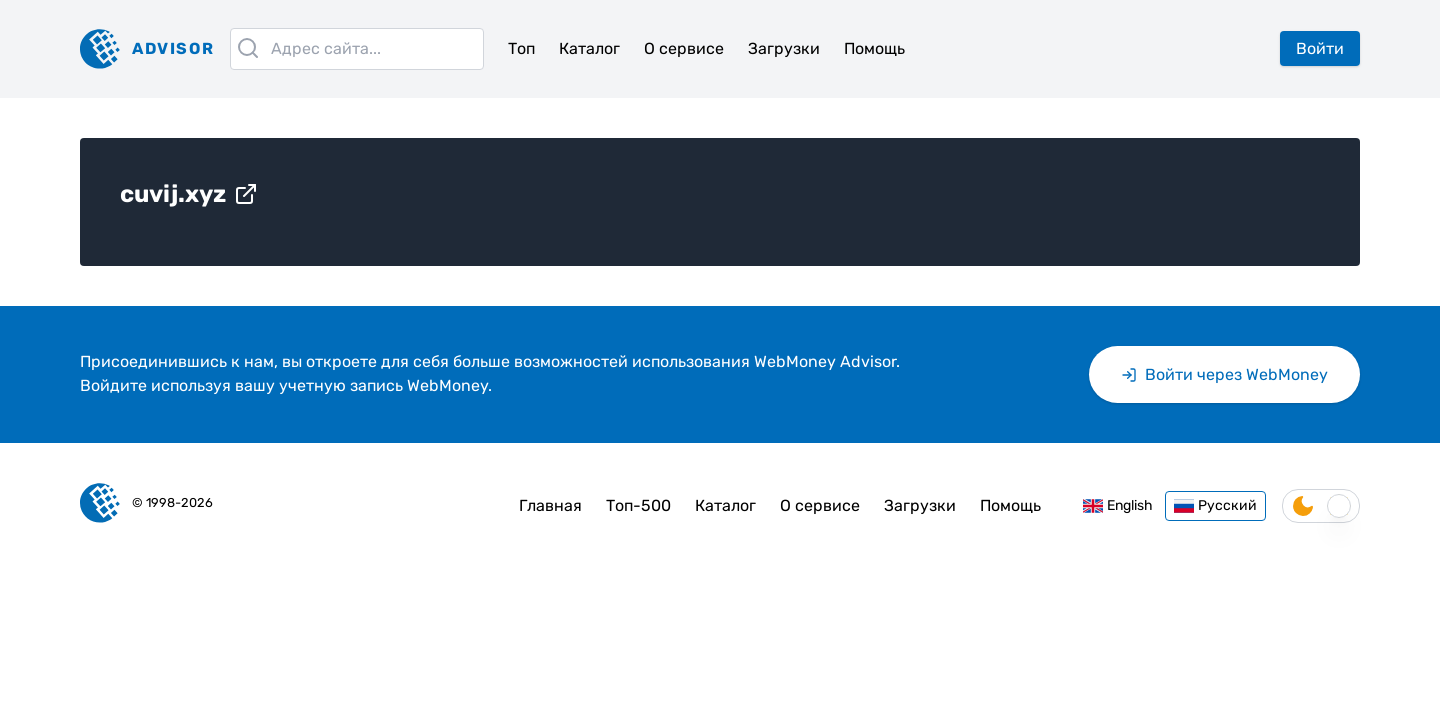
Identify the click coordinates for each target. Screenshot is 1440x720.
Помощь (874, 48)
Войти (1320, 48)
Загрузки (784, 48)
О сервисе (684, 48)
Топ (521, 48)
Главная (550, 505)
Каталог (589, 48)
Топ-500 (638, 505)
